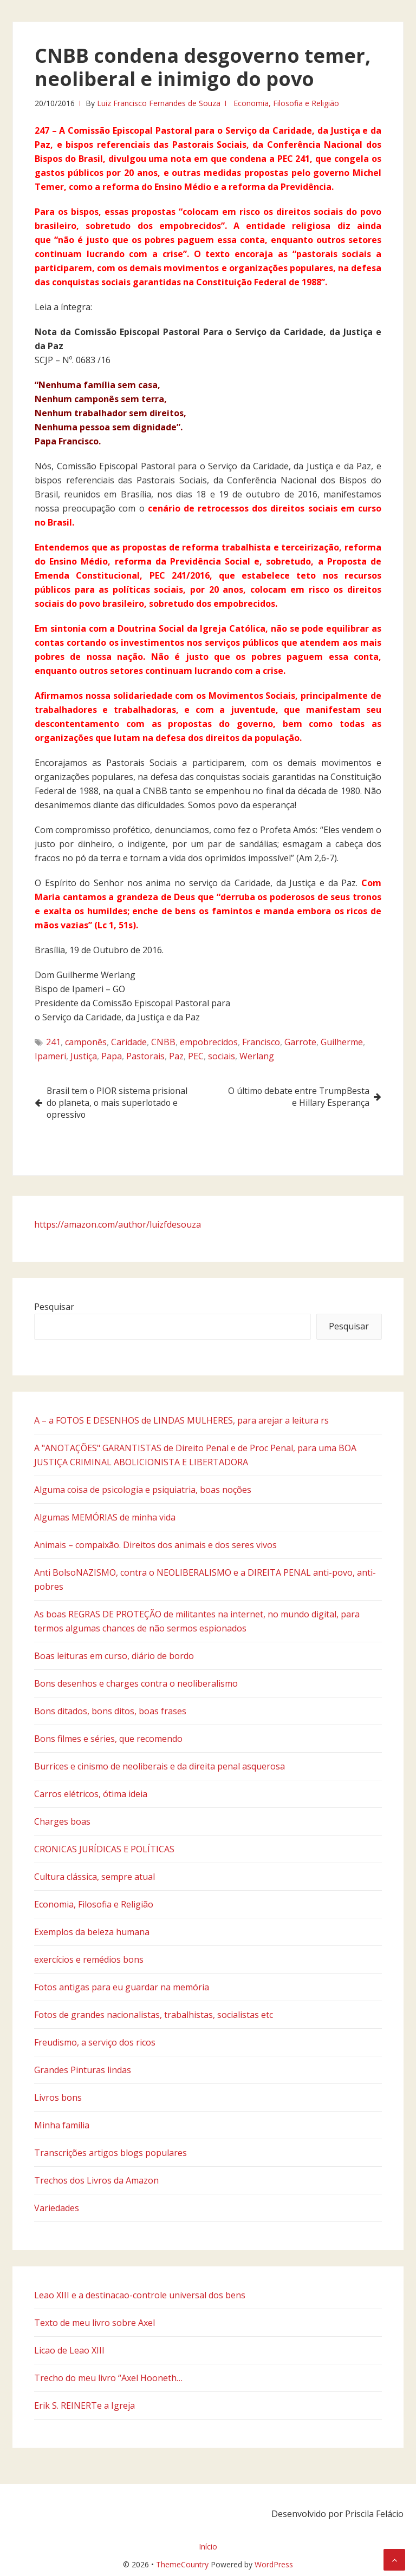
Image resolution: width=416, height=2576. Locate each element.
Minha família (61, 2125)
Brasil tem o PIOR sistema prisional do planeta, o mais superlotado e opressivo (119, 1102)
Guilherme (342, 1042)
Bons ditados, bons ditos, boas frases (110, 1711)
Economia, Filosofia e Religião (286, 103)
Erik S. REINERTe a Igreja (84, 2405)
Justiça (83, 1056)
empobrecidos (209, 1042)
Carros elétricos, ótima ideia (90, 1794)
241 (53, 1042)
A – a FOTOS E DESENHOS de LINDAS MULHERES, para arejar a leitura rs (181, 1420)
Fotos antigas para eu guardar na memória (121, 1987)
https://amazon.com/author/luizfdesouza (117, 1224)
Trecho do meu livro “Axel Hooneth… (108, 2378)
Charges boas (62, 1821)
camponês (86, 1042)
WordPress (274, 2564)
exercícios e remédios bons (89, 1959)
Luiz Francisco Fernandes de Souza (158, 103)
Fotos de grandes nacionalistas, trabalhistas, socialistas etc (153, 2015)
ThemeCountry (182, 2564)
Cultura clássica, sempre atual (94, 1877)
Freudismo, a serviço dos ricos (94, 2042)
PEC (196, 1056)
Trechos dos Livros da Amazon (96, 2180)
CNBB (163, 1042)
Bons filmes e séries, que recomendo (108, 1739)
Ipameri (50, 1056)
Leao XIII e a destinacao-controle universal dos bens (139, 2295)
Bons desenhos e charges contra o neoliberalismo (136, 1683)
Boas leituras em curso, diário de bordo (114, 1656)
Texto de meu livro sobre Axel (94, 2323)
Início (208, 2546)
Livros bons (58, 2097)
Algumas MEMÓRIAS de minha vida (105, 1517)
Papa (111, 1056)
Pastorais (145, 1056)
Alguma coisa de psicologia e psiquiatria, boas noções (142, 1490)
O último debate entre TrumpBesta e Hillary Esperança (296, 1097)
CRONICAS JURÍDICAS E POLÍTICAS (104, 1849)
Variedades (56, 2208)
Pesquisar (54, 1307)
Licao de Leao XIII (69, 2350)
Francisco (261, 1042)
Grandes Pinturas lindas (82, 2070)
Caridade (129, 1042)
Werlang (256, 1056)
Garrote (300, 1042)
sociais (221, 1056)
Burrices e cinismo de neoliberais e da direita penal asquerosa (159, 1766)
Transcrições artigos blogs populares (110, 2153)
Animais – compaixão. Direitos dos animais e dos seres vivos (155, 1545)
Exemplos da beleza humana (92, 1932)
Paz (176, 1056)
